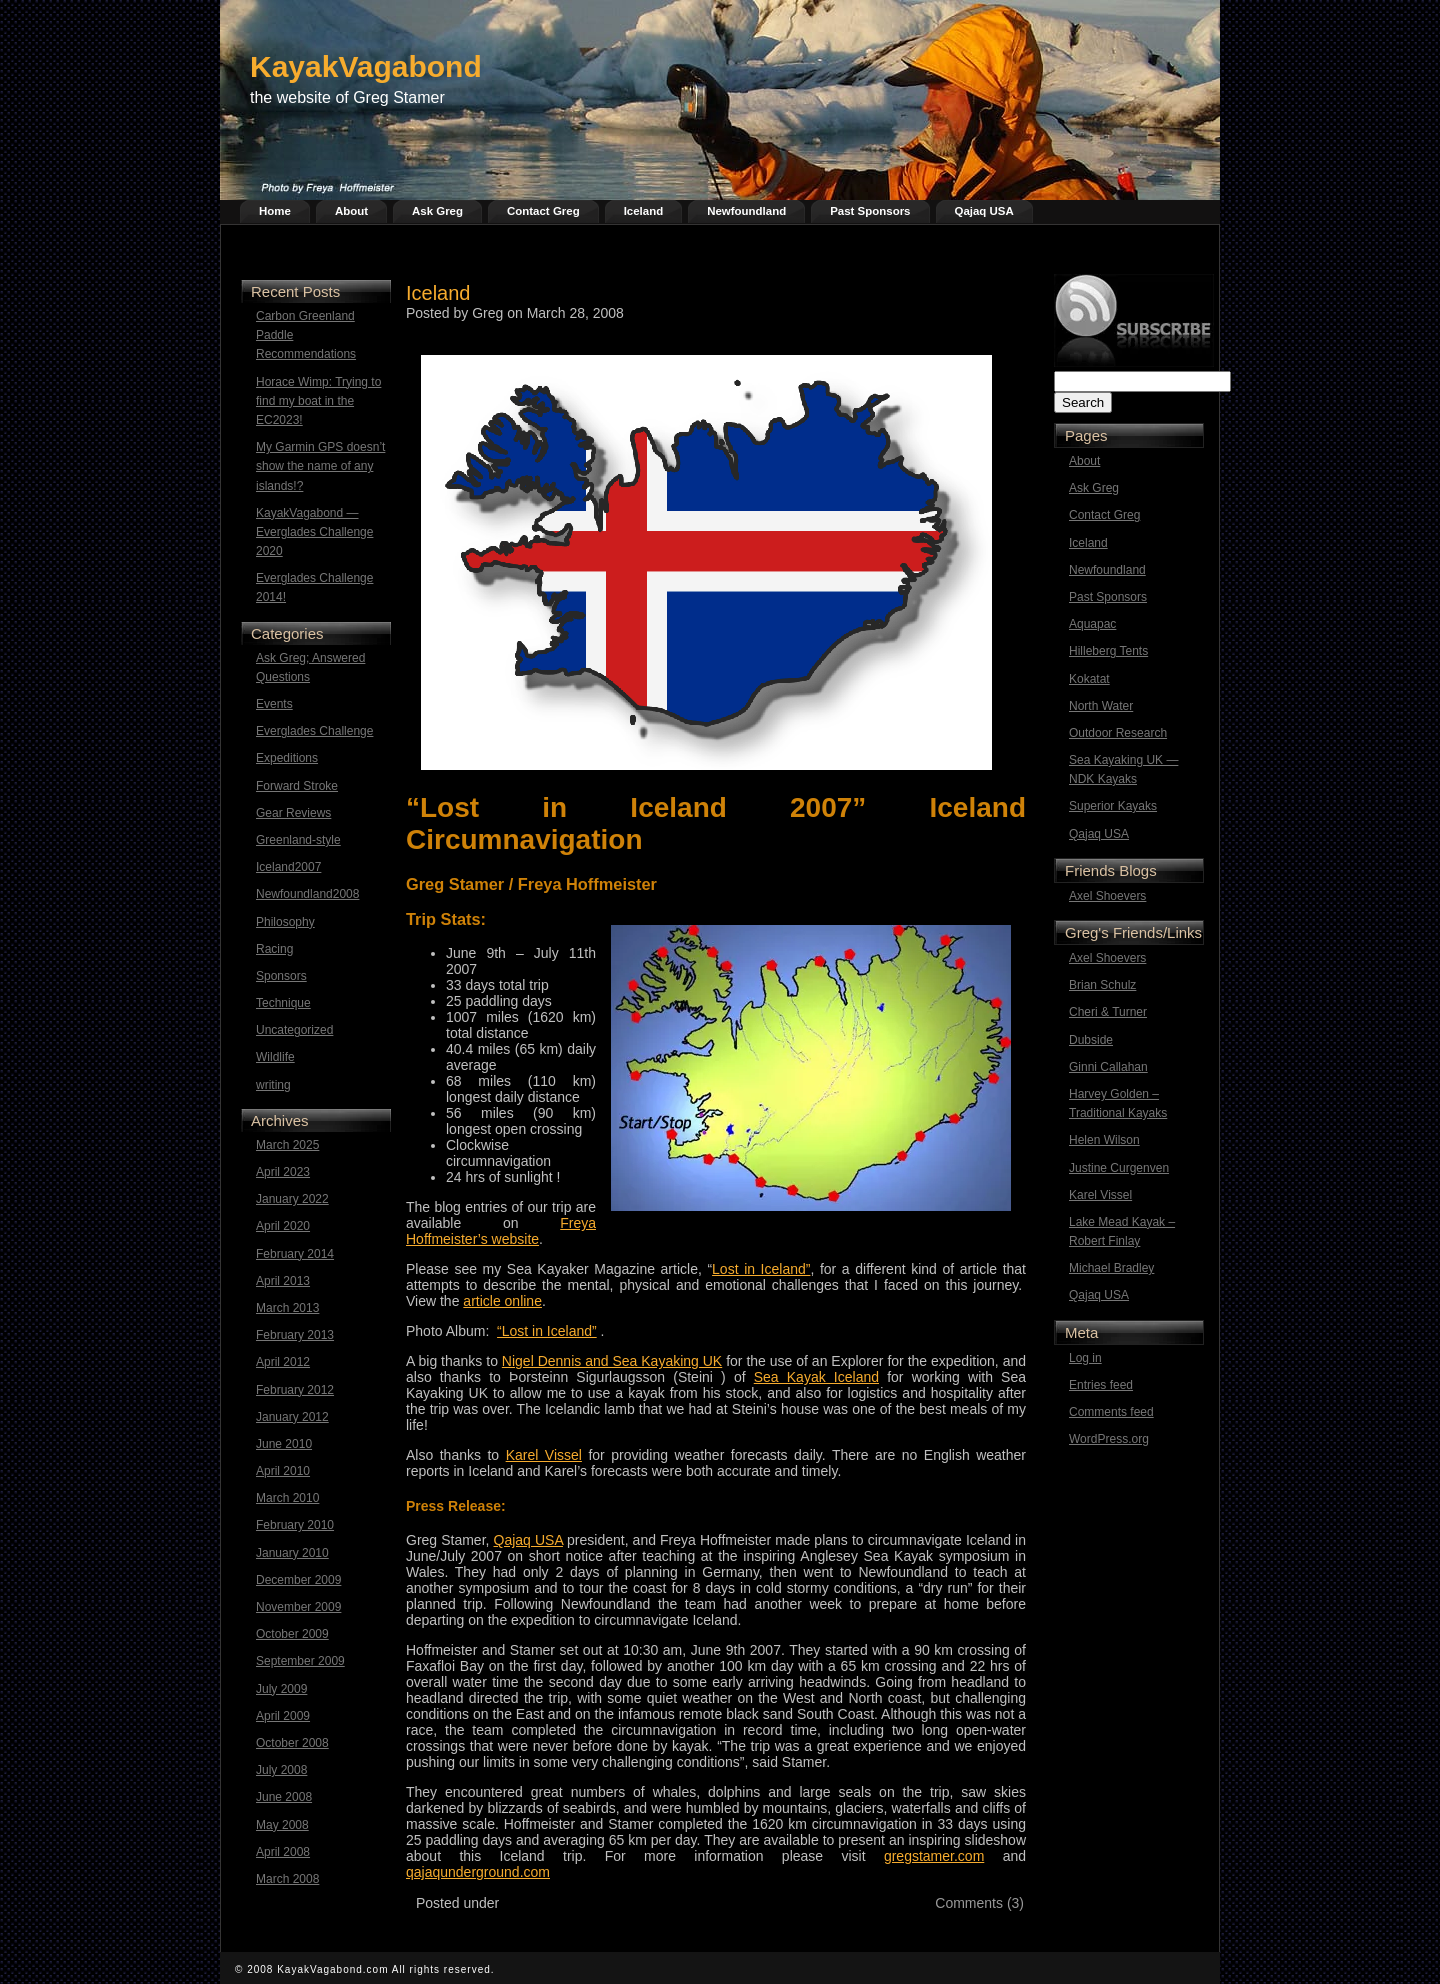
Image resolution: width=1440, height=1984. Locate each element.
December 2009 (298, 1580)
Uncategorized (294, 1030)
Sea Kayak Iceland (816, 1377)
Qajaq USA (984, 211)
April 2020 (283, 1226)
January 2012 (292, 1417)
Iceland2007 (288, 867)
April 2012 (283, 1362)
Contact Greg (543, 211)
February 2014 (295, 1254)
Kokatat (1089, 679)
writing (273, 1085)
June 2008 (284, 1797)
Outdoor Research (1118, 733)
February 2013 (295, 1335)
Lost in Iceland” (761, 1269)
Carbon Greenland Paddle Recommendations (306, 335)
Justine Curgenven (1119, 1168)
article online (502, 1301)
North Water (1101, 706)
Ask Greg (437, 211)
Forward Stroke (297, 786)
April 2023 (283, 1172)
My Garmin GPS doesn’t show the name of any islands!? (320, 466)
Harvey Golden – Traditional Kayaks (1118, 1103)
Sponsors (281, 976)
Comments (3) (979, 1903)
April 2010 (283, 1471)
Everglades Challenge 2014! (314, 587)
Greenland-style (298, 840)
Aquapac (1092, 624)
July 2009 (281, 1689)
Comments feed (1111, 1412)
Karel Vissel (1100, 1195)
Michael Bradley (1111, 1268)
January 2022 (292, 1199)
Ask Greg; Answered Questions (310, 667)
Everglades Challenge (314, 731)
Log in (1085, 1358)
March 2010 (287, 1498)
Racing (274, 949)
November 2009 (298, 1607)
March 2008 (287, 1879)
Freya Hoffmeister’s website (501, 1231)
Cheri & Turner (1108, 1012)
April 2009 (283, 1716)
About (351, 211)
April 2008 (283, 1852)
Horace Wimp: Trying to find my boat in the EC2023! (318, 401)
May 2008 (282, 1825)
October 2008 (292, 1743)
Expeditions (287, 758)
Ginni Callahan (1108, 1067)
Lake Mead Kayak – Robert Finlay (1122, 1231)
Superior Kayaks (1113, 806)
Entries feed (1101, 1385)
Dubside (1091, 1040)
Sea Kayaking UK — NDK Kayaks (1123, 769)
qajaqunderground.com (478, 1872)
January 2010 (292, 1553)
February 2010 (295, 1525)
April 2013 (283, 1281)
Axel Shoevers (1107, 896)
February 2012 (295, 1390)
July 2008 (281, 1770)
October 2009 (292, 1634)
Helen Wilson (1104, 1140)
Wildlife (275, 1057)
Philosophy (285, 922)
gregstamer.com (934, 1856)
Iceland (644, 211)
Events (274, 704)
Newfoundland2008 (307, 894)
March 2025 (287, 1145)
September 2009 (300, 1661)
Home (275, 211)
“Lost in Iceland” (547, 1331)
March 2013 (287, 1308)
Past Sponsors (870, 211)
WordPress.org (1109, 1439)
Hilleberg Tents (1108, 651)
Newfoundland (746, 211)
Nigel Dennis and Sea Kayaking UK (612, 1361)
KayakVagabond (366, 66)
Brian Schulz (1102, 985)
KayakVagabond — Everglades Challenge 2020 (314, 532)
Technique (283, 1003)
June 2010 (284, 1444)
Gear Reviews (293, 813)
